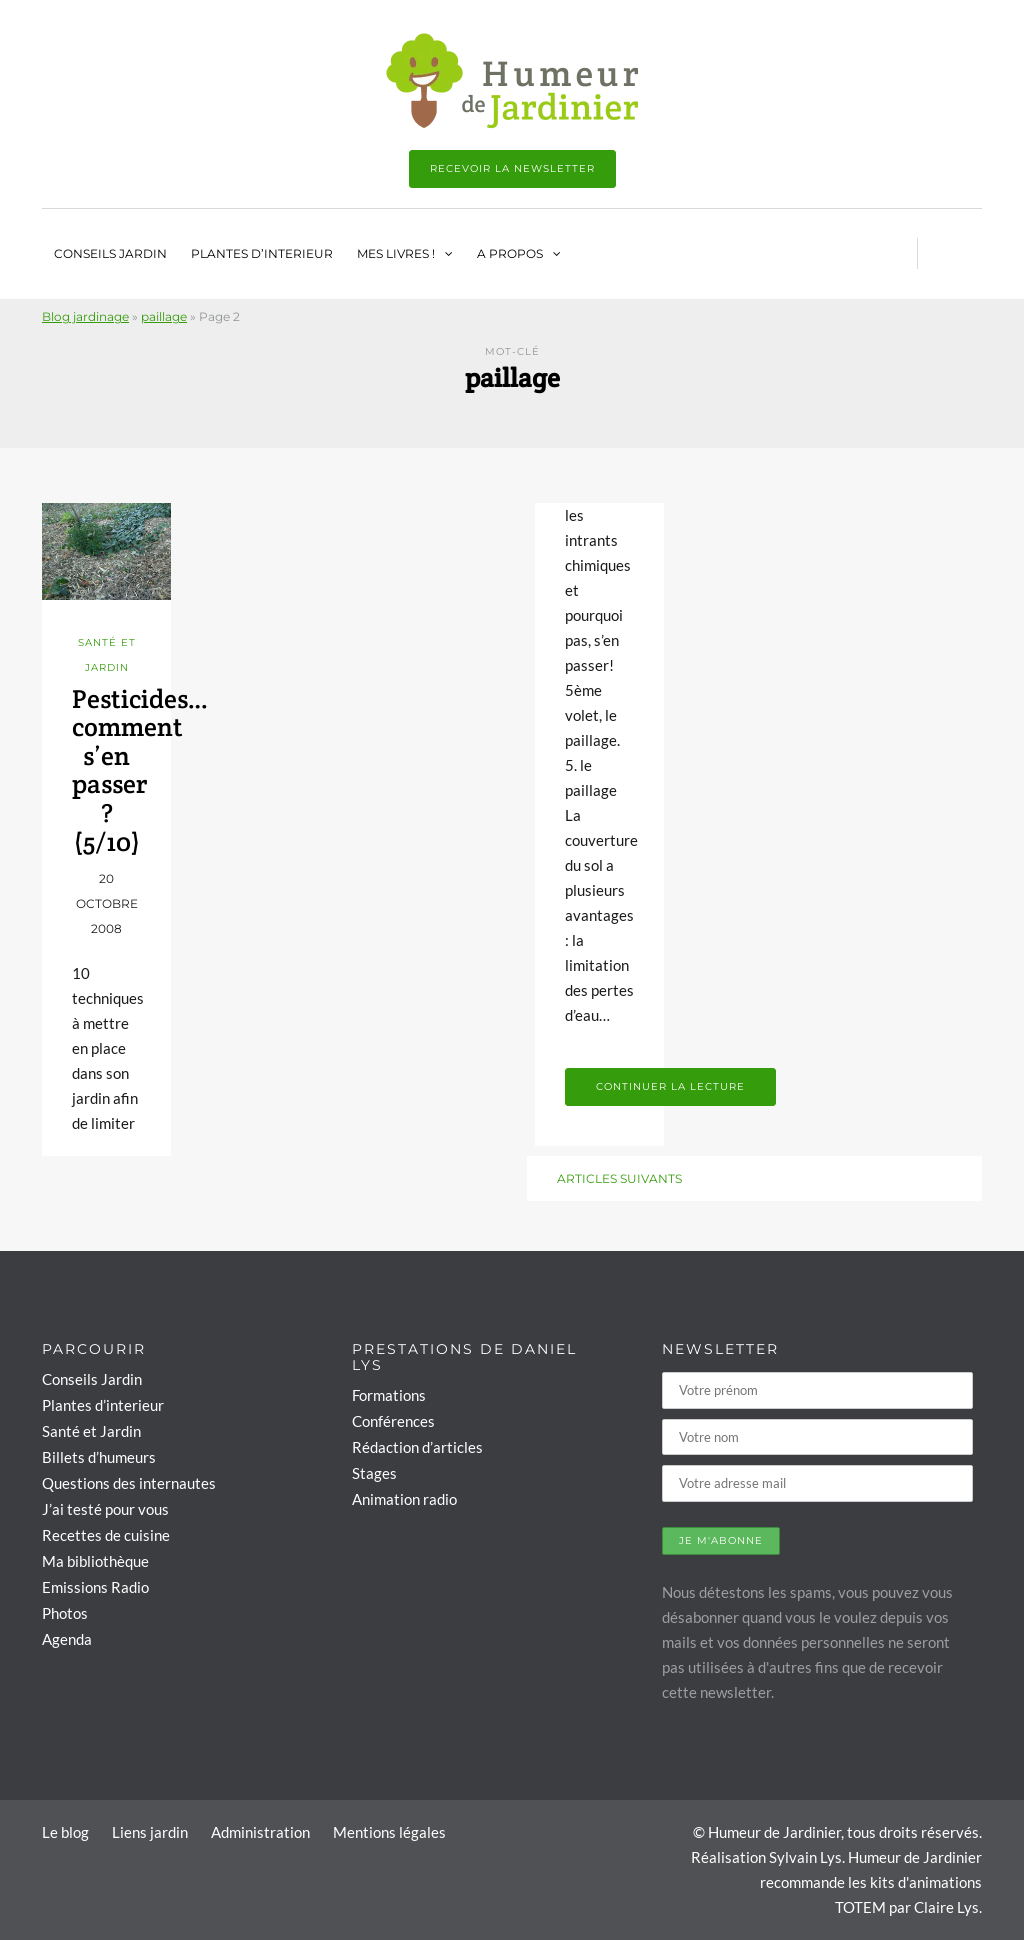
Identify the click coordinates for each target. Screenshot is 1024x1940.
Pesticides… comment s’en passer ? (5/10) (140, 770)
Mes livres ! (396, 253)
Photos (65, 1613)
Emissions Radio (95, 1587)
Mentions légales (389, 1832)
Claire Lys (946, 1907)
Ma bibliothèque (95, 1561)
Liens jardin (150, 1832)
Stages (374, 1473)
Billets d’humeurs (99, 1457)
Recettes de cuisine (106, 1535)
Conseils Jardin (110, 253)
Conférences (393, 1421)
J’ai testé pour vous (105, 1509)
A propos (510, 253)
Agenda (67, 1639)
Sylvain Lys (805, 1857)
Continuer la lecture (670, 1086)
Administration (260, 1832)
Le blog (65, 1832)
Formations (389, 1395)
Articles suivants (619, 1178)
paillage (164, 316)
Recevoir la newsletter (512, 168)
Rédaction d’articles (417, 1447)
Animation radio (404, 1499)
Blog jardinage (85, 316)
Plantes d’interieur (262, 253)
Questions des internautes (129, 1483)
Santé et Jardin (91, 1431)
